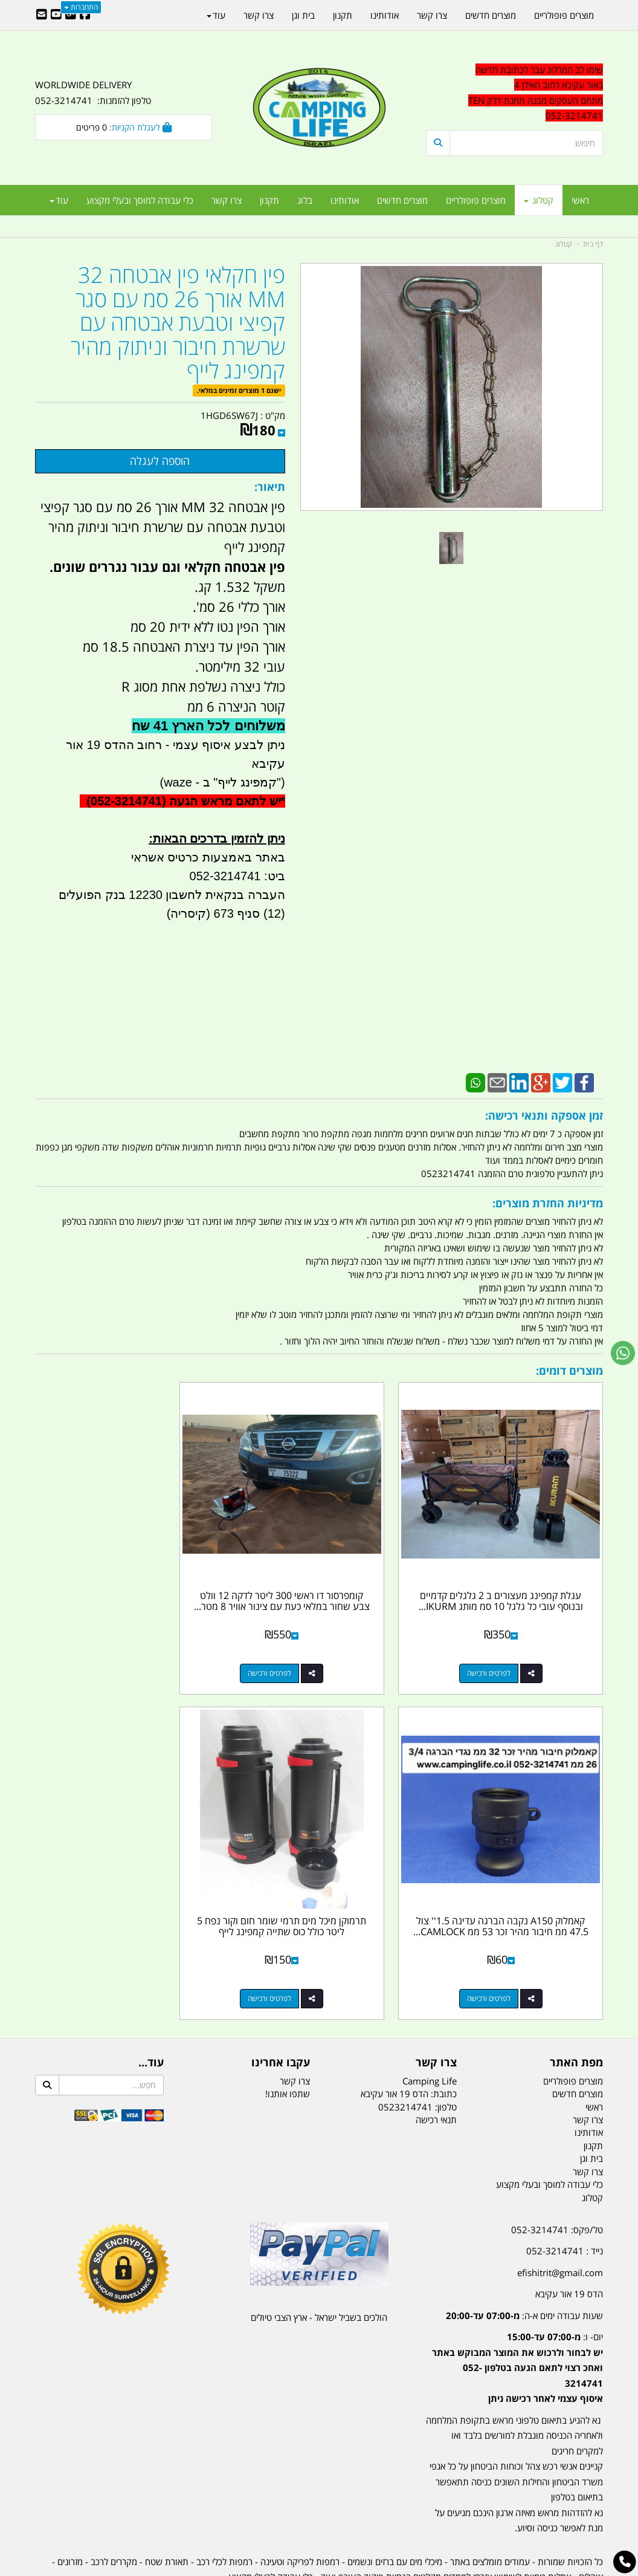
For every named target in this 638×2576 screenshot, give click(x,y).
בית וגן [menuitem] (303, 15)
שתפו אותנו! (287, 2039)
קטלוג (563, 244)
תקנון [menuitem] (269, 200)
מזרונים (70, 2507)
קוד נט (302, 2568)
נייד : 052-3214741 (564, 2196)
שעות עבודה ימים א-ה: (524, 2261)
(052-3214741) (124, 801)
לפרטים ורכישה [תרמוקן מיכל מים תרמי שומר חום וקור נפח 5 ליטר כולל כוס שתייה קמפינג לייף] (502, 1944)
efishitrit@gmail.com (560, 2218)
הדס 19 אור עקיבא (569, 2239)
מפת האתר (576, 2008)
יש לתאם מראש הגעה (224, 801)
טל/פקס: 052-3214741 (557, 2175)
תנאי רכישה (436, 2065)
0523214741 (405, 2052)
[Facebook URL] (85, 15)
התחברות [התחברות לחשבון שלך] (81, 7)
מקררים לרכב (114, 2507)
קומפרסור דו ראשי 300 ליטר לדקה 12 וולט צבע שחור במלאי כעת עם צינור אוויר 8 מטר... (319, 1579)
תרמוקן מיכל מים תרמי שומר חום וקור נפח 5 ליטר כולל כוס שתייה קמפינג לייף (514, 1877)
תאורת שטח (166, 2507)
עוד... (151, 2008)
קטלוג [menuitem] (538, 200)
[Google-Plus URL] (70, 15)
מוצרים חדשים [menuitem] (402, 200)
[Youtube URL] (56, 15)
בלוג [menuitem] (304, 200)
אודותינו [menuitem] (344, 200)
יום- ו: (517, 2313)
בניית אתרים (276, 2568)
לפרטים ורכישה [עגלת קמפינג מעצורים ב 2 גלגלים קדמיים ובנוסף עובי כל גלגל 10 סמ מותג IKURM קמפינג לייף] (502, 1646)
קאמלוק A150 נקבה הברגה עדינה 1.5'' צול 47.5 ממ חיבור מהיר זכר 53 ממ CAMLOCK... (124, 1579)
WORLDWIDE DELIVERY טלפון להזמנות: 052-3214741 (93, 92)
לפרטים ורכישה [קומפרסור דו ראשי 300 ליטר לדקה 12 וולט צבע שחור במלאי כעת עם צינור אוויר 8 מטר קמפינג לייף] (307, 1646)
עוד (59, 200)
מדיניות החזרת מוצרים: (547, 1203)
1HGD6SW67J (229, 415)
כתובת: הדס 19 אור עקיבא (409, 2039)
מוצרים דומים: (569, 1370)
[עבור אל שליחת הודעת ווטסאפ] (623, 1353)
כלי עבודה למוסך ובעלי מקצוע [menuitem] (139, 200)
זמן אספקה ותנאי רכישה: (544, 1115)
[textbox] (514, 93)
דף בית (593, 244)
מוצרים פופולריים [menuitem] (476, 200)
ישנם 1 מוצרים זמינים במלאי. (239, 390)
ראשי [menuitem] (580, 200)
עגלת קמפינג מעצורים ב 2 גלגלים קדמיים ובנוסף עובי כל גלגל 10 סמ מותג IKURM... (514, 1579)
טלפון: (446, 2052)
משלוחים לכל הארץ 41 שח (208, 725)
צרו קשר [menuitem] (226, 200)
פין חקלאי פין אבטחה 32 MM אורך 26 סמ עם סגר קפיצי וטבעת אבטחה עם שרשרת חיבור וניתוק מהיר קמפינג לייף (178, 323)
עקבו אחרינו (280, 2008)
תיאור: (269, 486)
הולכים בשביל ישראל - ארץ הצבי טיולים (319, 2263)
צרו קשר (436, 2008)
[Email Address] (41, 15)
